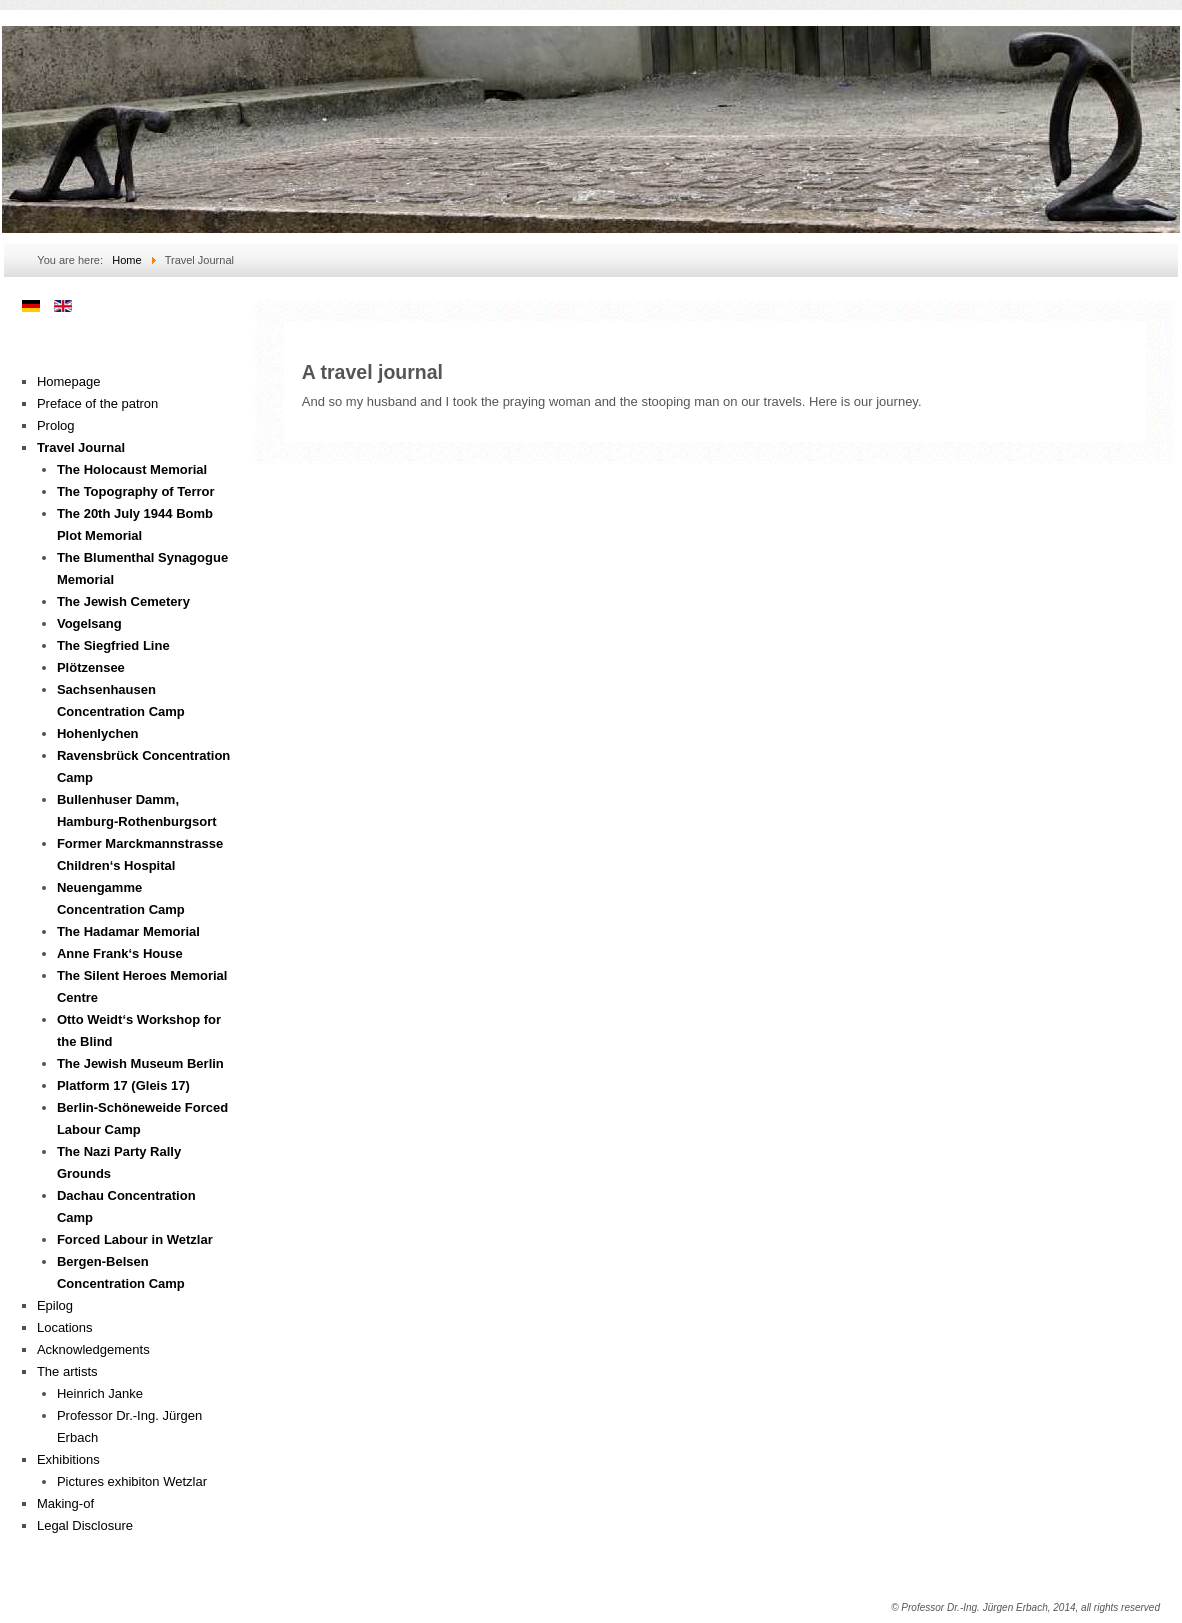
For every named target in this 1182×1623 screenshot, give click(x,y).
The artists (67, 1371)
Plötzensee (91, 667)
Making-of (65, 1503)
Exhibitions (68, 1459)
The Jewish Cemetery (123, 601)
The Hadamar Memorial (128, 931)
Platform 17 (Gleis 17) (123, 1085)
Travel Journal (81, 447)
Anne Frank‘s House (120, 953)
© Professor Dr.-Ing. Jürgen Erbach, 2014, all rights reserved (1025, 1607)
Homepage (69, 381)
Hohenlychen (98, 733)
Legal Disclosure (85, 1525)
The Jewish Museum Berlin (140, 1063)
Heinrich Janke (100, 1393)
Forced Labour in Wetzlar (135, 1239)
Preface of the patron (97, 403)
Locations (65, 1327)
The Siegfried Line (113, 645)
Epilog (55, 1305)
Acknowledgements (93, 1349)
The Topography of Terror (136, 491)
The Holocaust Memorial (132, 469)
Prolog (56, 425)
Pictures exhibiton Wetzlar (132, 1481)
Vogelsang (89, 623)
